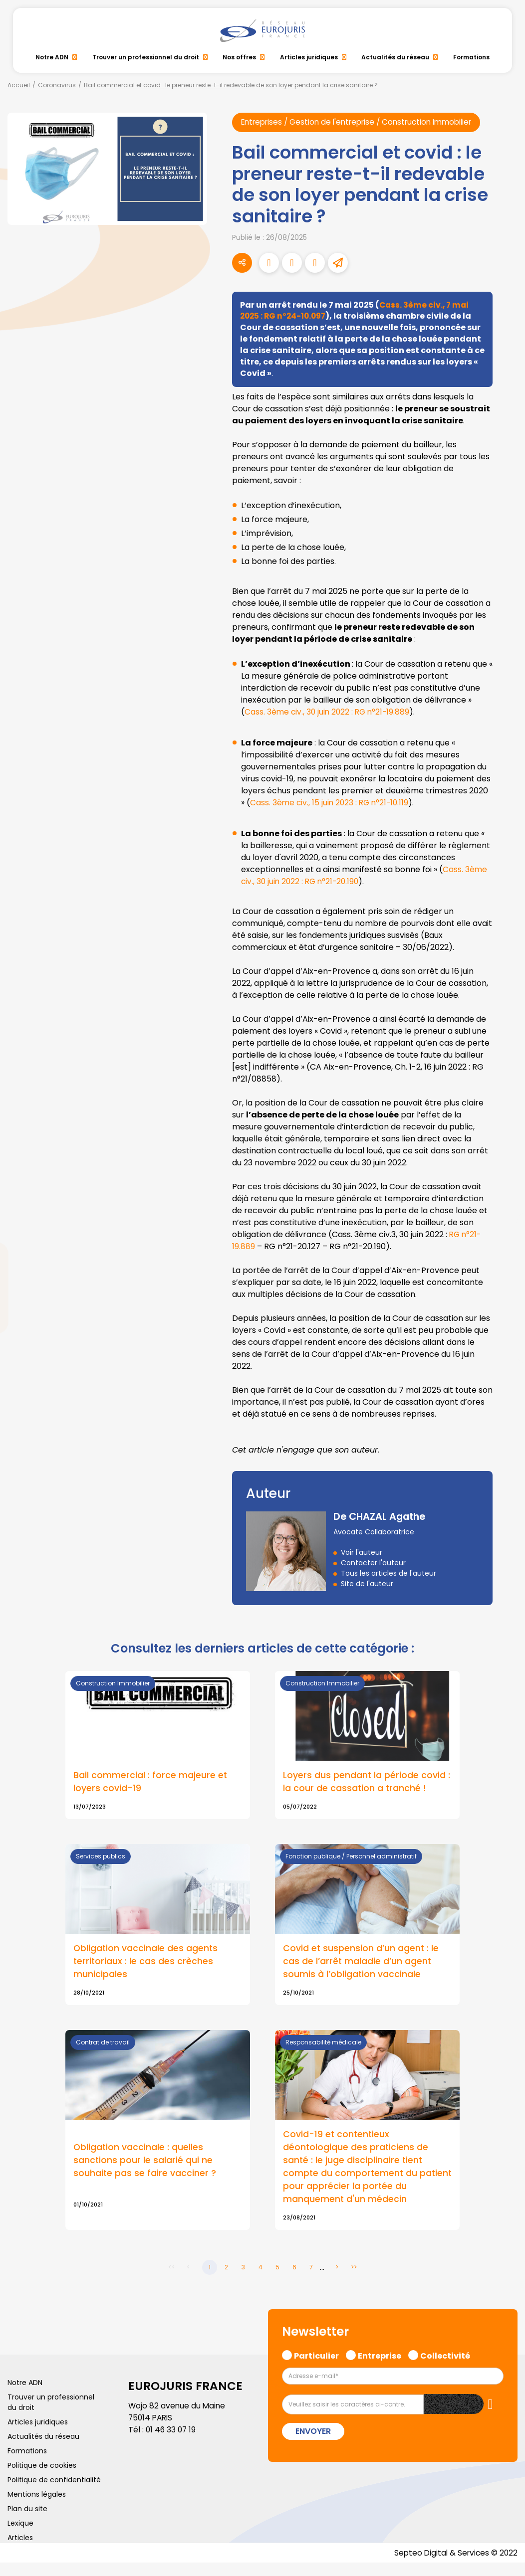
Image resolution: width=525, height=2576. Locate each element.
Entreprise (379, 2367)
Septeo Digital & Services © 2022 (454, 2566)
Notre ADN (51, 57)
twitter (505, 1248)
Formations (471, 57)
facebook (505, 1228)
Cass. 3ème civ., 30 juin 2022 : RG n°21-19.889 (329, 722)
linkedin (505, 1268)
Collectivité (445, 2367)
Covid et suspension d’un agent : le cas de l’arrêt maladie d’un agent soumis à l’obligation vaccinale (361, 1971)
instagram (505, 1308)
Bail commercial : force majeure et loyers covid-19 (150, 1792)
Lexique (20, 2536)
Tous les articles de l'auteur (388, 1583)
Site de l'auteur (367, 1594)
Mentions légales (36, 2507)
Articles (20, 2551)
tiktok (505, 1348)
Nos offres (239, 57)
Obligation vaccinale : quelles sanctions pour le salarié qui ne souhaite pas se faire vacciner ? (145, 2171)
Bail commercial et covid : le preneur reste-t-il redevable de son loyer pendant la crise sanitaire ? (231, 85)
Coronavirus (57, 85)
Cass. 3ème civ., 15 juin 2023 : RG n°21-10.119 (331, 812)
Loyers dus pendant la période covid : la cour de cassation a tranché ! (367, 1792)
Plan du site (27, 2522)
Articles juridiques (309, 57)
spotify (505, 1328)
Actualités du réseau (395, 57)
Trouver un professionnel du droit (145, 57)
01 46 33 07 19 (172, 2442)
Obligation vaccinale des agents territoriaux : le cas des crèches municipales (146, 1971)
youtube (505, 1288)
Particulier (316, 2367)
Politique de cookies (41, 2478)
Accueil (18, 85)
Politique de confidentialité (54, 2493)
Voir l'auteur (361, 1562)
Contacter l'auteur (373, 1573)
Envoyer (313, 2444)
